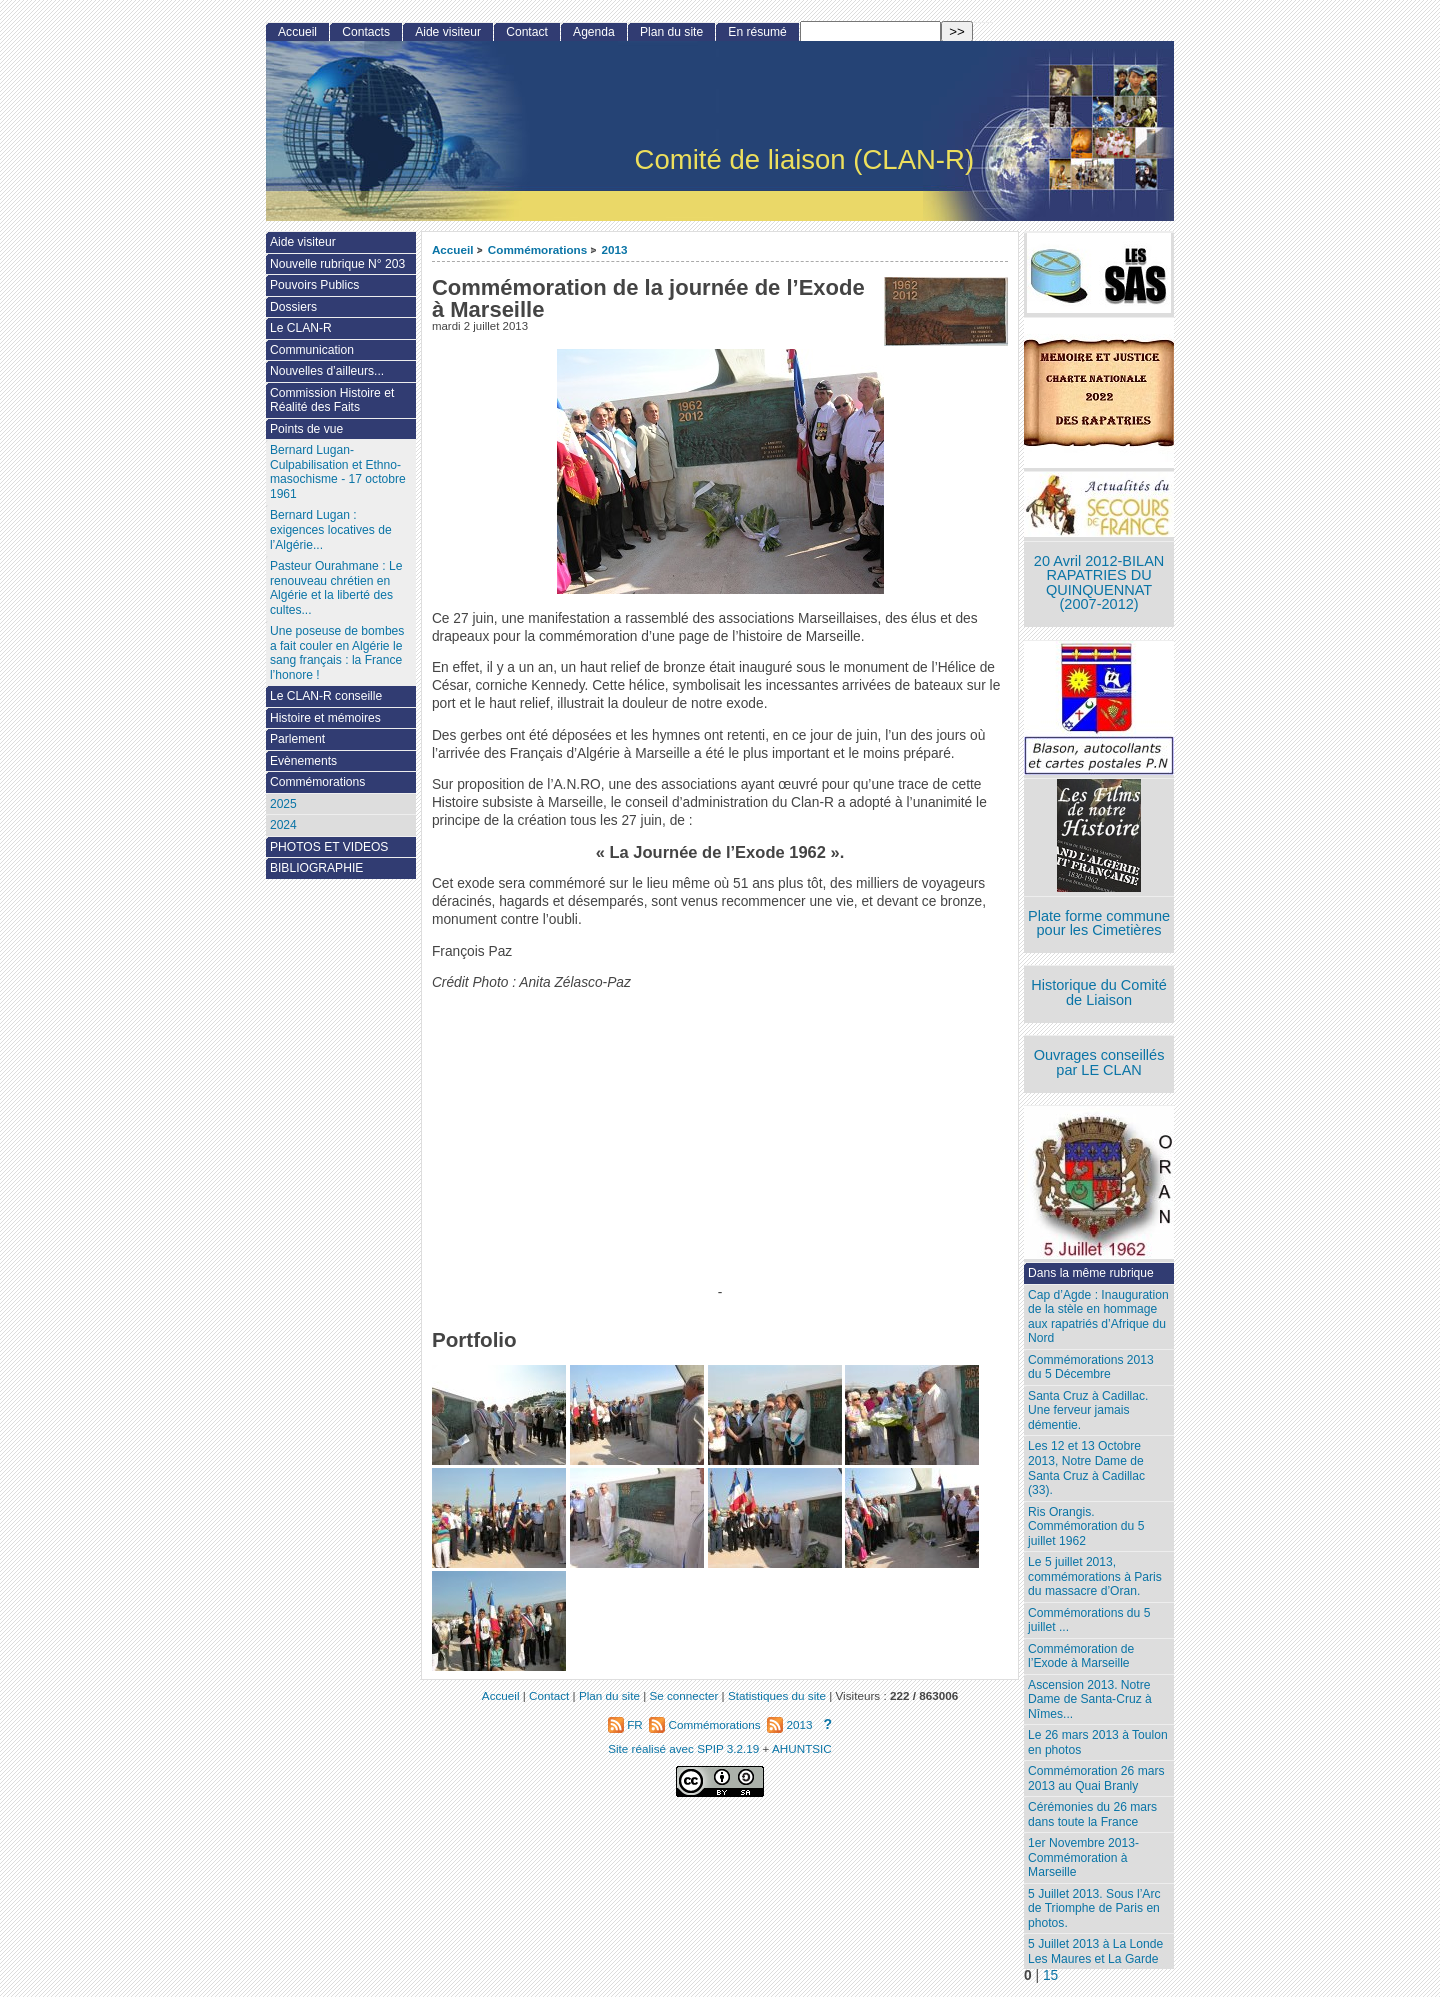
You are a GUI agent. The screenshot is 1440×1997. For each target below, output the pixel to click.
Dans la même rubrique (1091, 1273)
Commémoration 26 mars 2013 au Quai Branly (1096, 1778)
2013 (615, 249)
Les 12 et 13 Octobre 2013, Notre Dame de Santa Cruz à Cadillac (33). (1086, 1468)
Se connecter (683, 1695)
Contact (527, 32)
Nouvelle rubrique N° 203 (337, 264)
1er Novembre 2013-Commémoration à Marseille (1083, 1857)
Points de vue (306, 429)
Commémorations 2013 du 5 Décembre (1091, 1367)
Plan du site (671, 32)
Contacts (366, 32)
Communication (312, 350)
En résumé (757, 32)
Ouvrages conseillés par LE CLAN (1099, 1062)
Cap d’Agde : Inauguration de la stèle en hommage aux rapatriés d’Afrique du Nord (1098, 1317)
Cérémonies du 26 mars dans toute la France (1092, 1814)
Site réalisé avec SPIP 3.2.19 (683, 1748)
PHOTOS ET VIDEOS (329, 847)
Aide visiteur (448, 32)
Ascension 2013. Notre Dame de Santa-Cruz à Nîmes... (1090, 1699)
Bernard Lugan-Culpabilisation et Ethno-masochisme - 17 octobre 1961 (338, 472)
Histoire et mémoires (325, 718)
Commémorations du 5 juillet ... (1089, 1620)
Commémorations (537, 249)
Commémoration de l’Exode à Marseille (1081, 1656)
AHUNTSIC (802, 1748)
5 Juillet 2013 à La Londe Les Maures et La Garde (1095, 1951)
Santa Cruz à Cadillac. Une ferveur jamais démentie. (1088, 1410)
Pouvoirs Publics (314, 285)
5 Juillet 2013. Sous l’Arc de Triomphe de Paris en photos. (1094, 1908)
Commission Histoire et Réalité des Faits (332, 400)
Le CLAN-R (301, 328)
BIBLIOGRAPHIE (316, 868)
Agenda (594, 32)
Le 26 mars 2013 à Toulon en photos (1098, 1742)
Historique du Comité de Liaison (1099, 992)
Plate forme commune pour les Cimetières (1099, 923)
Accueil (453, 249)
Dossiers (293, 307)
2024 (283, 825)
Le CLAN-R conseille (326, 696)
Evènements (303, 761)
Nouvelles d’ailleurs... (327, 371)
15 (1050, 1975)
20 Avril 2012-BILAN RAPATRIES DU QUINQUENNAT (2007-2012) (1099, 583)
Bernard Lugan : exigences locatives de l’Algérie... (331, 529)
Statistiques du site (777, 1695)
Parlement (297, 739)
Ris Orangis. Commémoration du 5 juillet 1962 (1086, 1526)
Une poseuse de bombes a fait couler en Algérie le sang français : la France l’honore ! (337, 653)
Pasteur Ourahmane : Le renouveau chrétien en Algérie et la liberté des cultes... (336, 588)
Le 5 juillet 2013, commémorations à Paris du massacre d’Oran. (1095, 1576)
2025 (283, 804)
